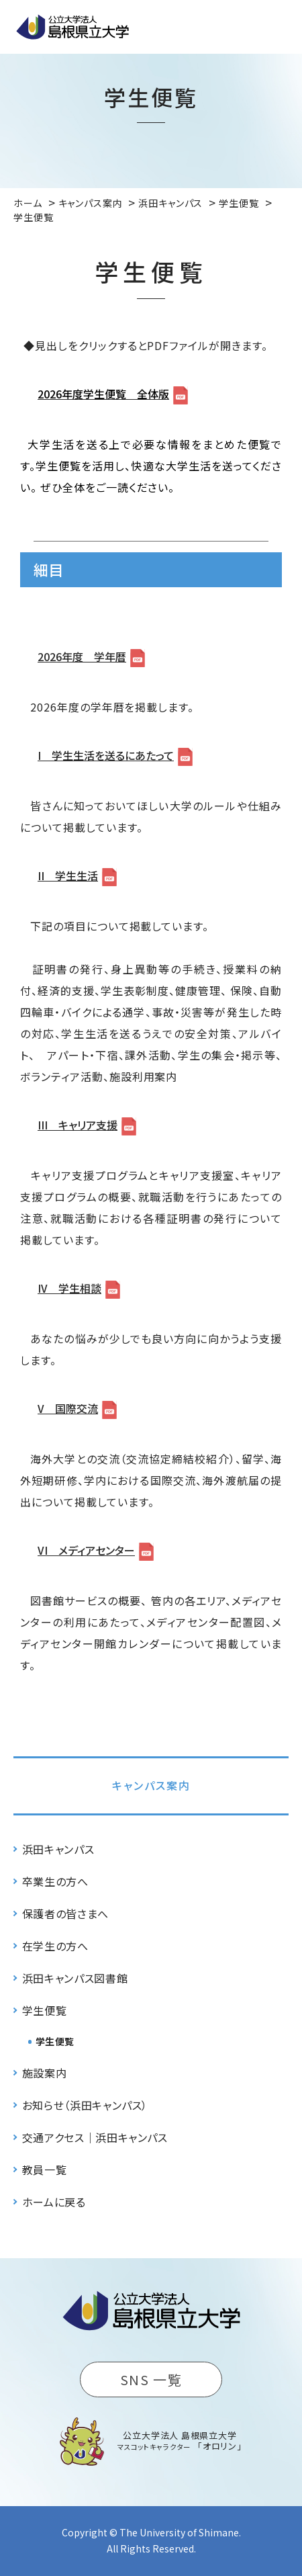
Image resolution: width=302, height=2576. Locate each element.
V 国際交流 (68, 1408)
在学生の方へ (55, 1946)
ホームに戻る (54, 2202)
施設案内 (44, 2073)
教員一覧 (44, 2169)
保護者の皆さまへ (65, 1913)
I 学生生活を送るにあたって (106, 755)
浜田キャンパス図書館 (75, 1978)
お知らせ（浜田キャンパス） (85, 2105)
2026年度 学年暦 (82, 656)
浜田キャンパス (58, 1849)
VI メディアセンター (86, 1550)
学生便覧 (44, 2010)
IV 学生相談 (69, 1288)
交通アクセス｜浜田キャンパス (95, 2137)
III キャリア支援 (77, 1125)
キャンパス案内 (151, 1785)
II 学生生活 (68, 875)
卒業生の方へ (55, 1881)
